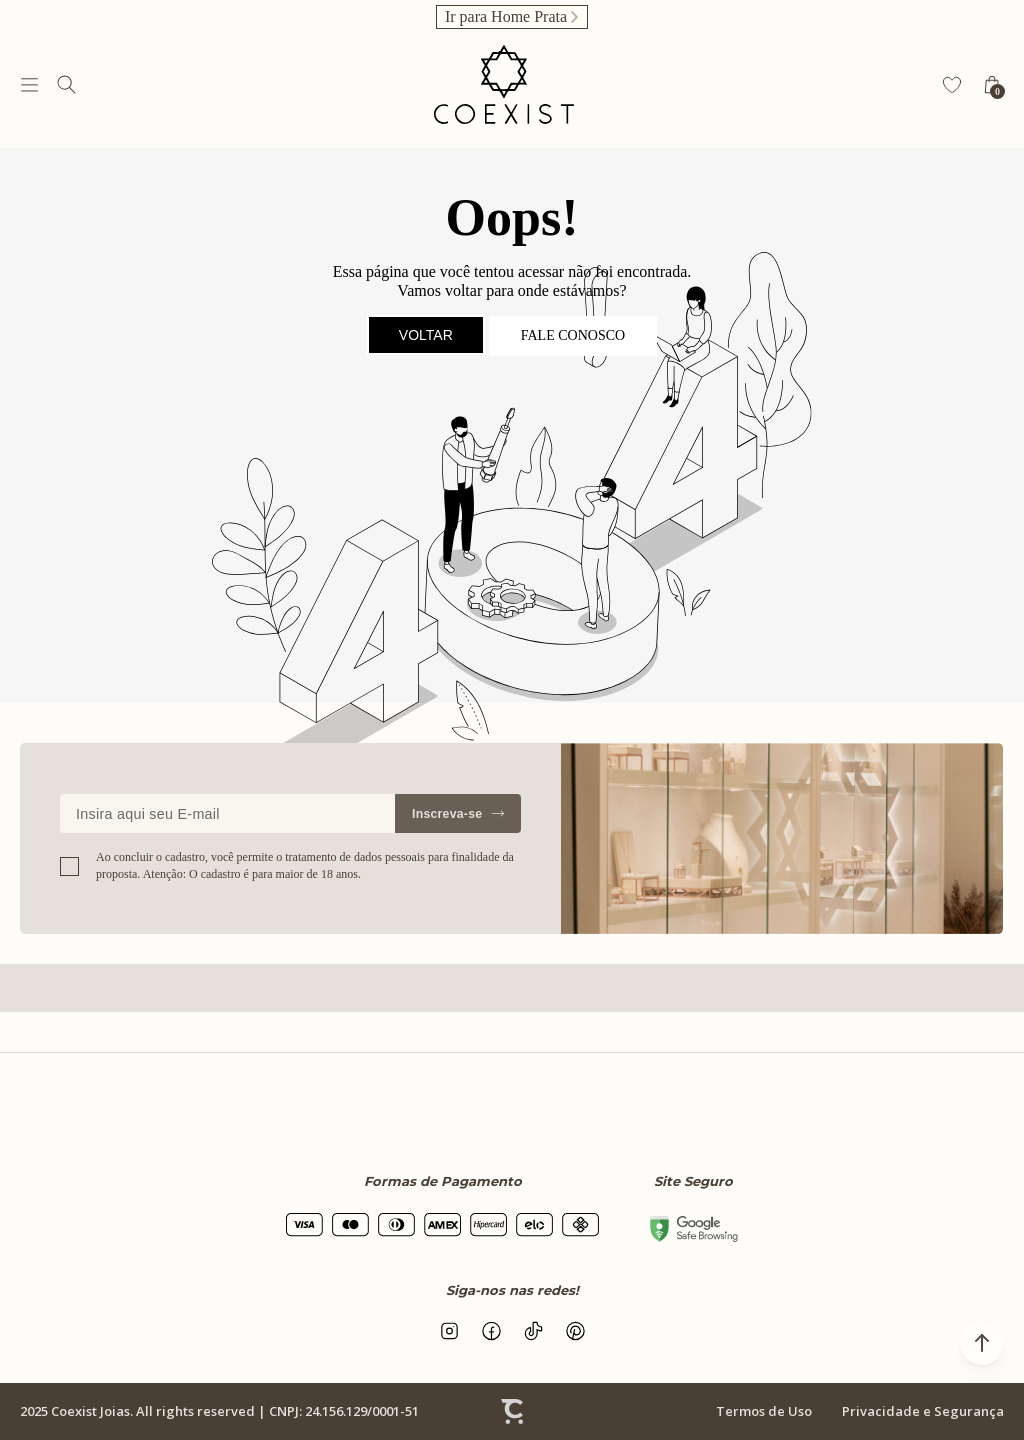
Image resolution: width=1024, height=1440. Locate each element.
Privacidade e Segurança (923, 1411)
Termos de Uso (764, 1411)
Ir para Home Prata (506, 16)
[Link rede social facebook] (491, 1331)
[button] (982, 1343)
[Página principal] (504, 84)
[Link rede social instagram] (449, 1331)
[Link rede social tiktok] (533, 1331)
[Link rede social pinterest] (575, 1331)
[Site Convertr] (512, 1412)
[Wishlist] (952, 85)
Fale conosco (573, 335)
